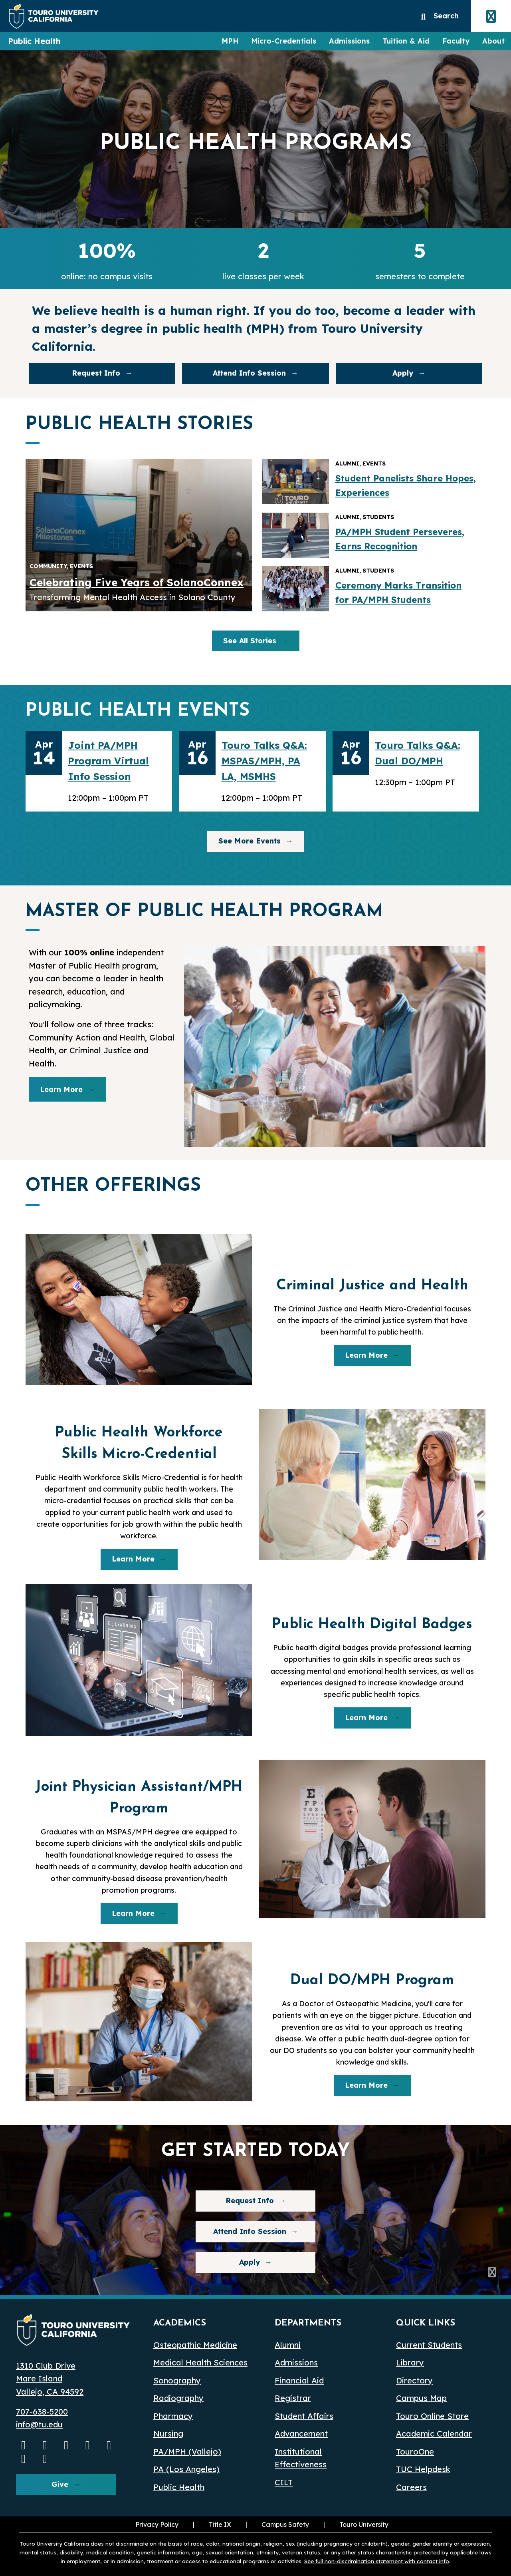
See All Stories (249, 640)
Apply (402, 373)
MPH (230, 41)
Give (59, 2484)
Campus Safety (285, 2524)
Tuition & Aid (406, 41)
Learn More (61, 1089)
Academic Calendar (434, 2434)
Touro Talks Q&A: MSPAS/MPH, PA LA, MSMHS (264, 760)
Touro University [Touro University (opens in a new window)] (355, 2524)
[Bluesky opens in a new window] (109, 2445)
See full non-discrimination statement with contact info (376, 2561)
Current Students (429, 2345)
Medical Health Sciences (200, 2362)
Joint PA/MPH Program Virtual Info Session (108, 760)
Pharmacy (173, 2416)
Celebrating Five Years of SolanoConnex (137, 582)
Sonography (177, 2380)
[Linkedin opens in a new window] (87, 2445)
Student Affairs (304, 2416)
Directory (414, 2380)
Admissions (349, 41)
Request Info (96, 373)
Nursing (168, 2434)
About (493, 41)
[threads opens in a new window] (23, 2458)
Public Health (34, 41)
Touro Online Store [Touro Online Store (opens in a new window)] (432, 2416)
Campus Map (421, 2398)
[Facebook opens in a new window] (66, 2445)
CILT (284, 2482)
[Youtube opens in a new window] (23, 2445)
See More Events (249, 840)
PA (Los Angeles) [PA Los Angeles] (186, 2469)
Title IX (211, 2524)
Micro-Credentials (283, 41)
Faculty (455, 41)
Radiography (178, 2398)
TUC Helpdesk (423, 2469)
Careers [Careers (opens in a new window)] (411, 2487)
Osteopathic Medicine (195, 2345)
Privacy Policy (156, 2524)
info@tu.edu (39, 2424)
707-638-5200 (42, 2412)
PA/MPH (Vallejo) (187, 2452)
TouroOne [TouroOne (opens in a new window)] (415, 2452)
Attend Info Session (234, 375)
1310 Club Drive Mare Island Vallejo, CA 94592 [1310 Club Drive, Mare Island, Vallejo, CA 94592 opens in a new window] (49, 2379)
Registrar (293, 2398)
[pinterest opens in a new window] (45, 2458)
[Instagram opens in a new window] (45, 2445)
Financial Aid (299, 2380)
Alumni (288, 2345)
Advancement (301, 2434)
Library (410, 2362)
